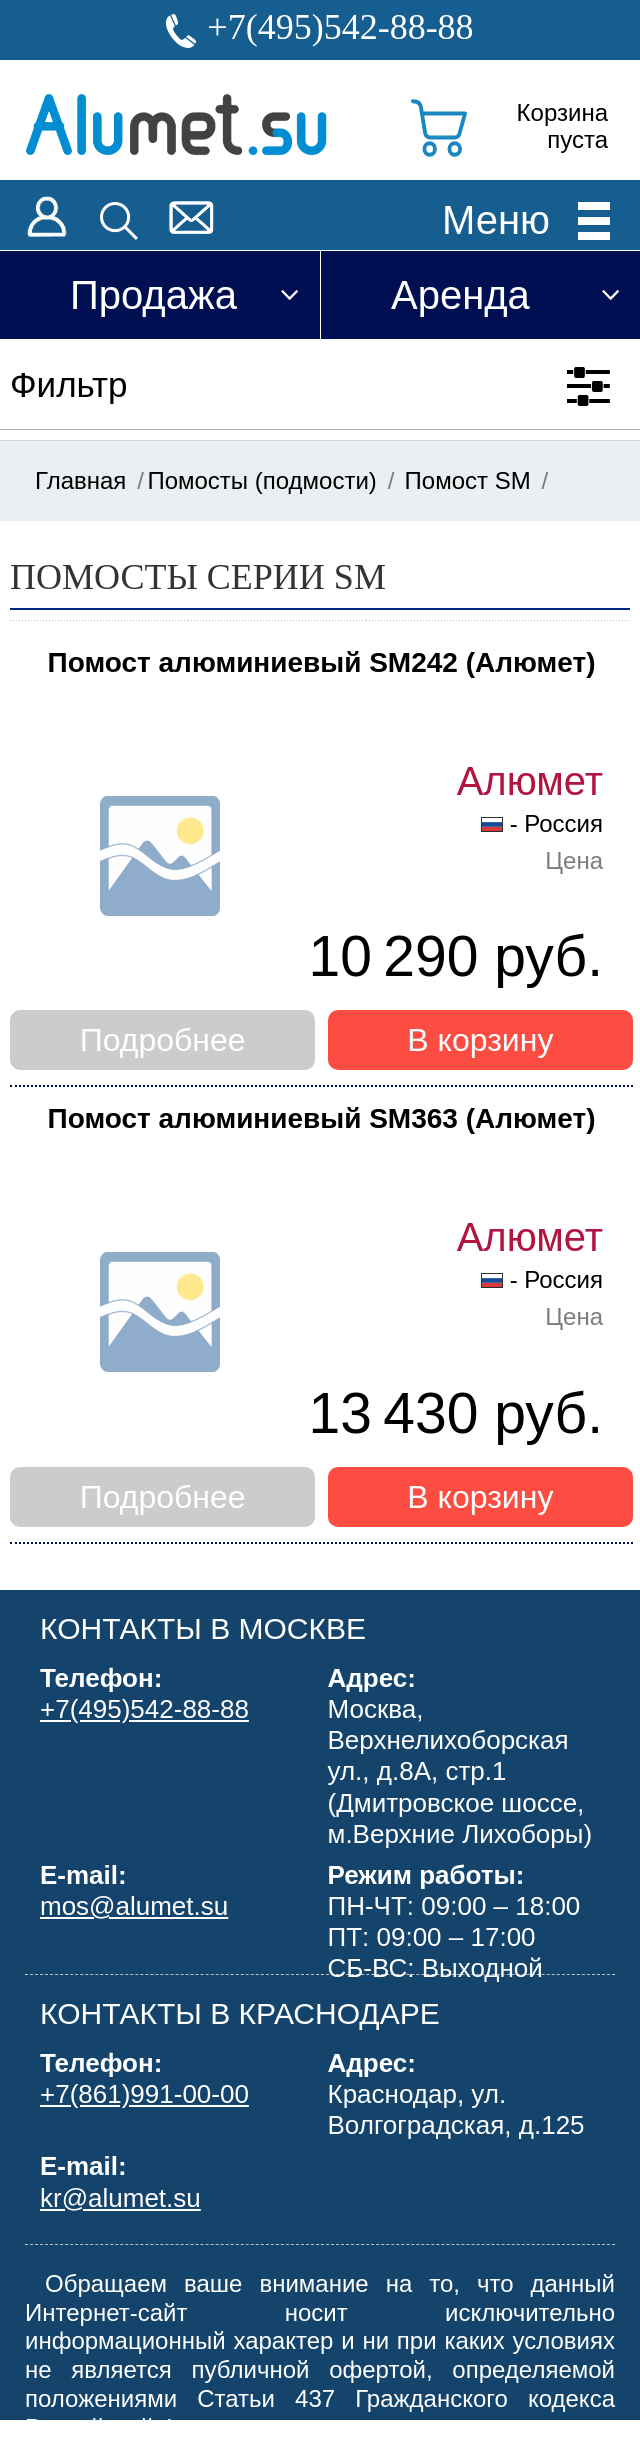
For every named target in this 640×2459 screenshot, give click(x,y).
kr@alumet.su (120, 2198)
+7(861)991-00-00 (144, 2094)
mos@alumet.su (134, 1906)
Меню (496, 219)
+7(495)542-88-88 (340, 27)
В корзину (480, 1040)
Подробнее (163, 1040)
